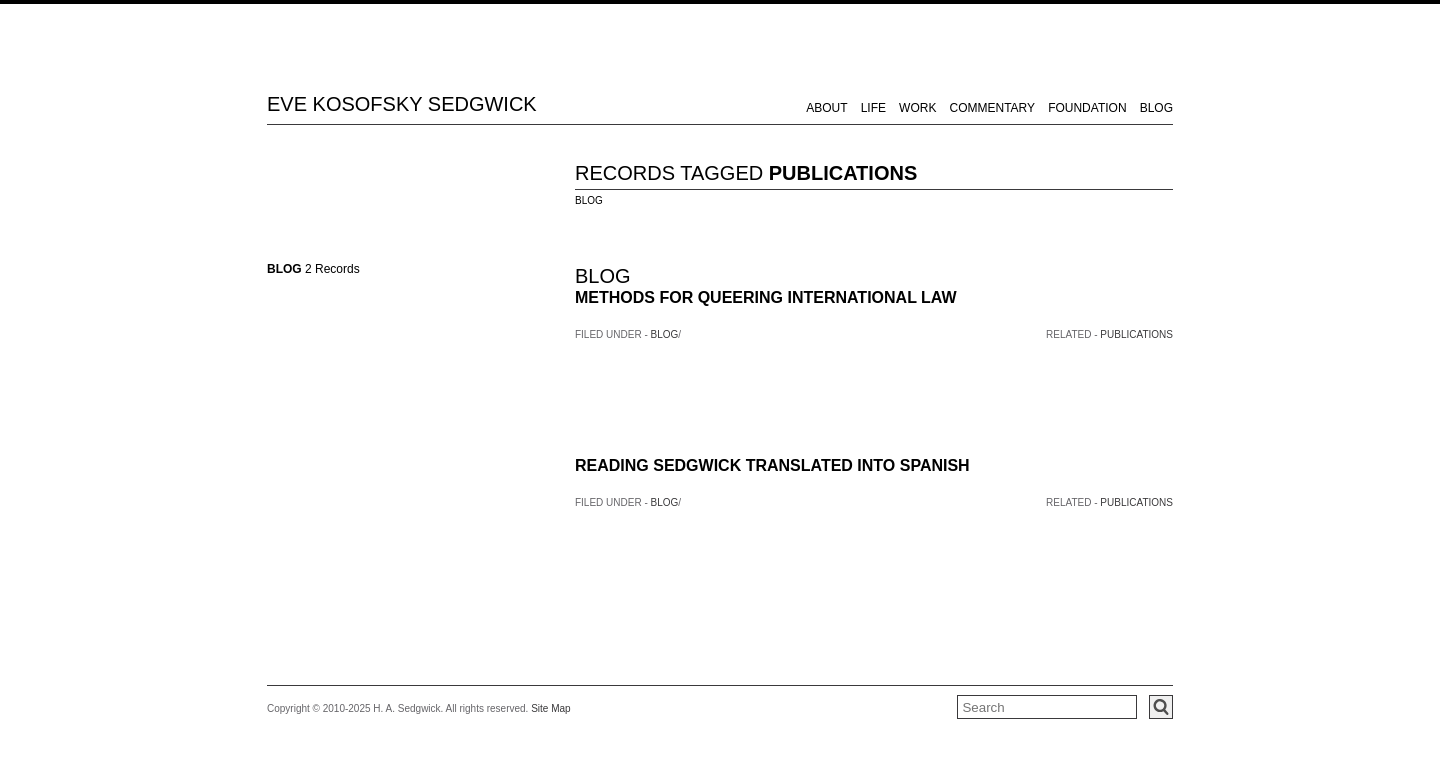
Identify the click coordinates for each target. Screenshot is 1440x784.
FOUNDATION (1087, 108)
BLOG (1156, 108)
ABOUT (826, 108)
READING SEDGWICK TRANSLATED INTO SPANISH (772, 465)
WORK (917, 108)
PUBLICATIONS (843, 173)
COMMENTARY (993, 108)
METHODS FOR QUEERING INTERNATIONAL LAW (766, 297)
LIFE (873, 108)
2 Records (313, 269)
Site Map (550, 708)
